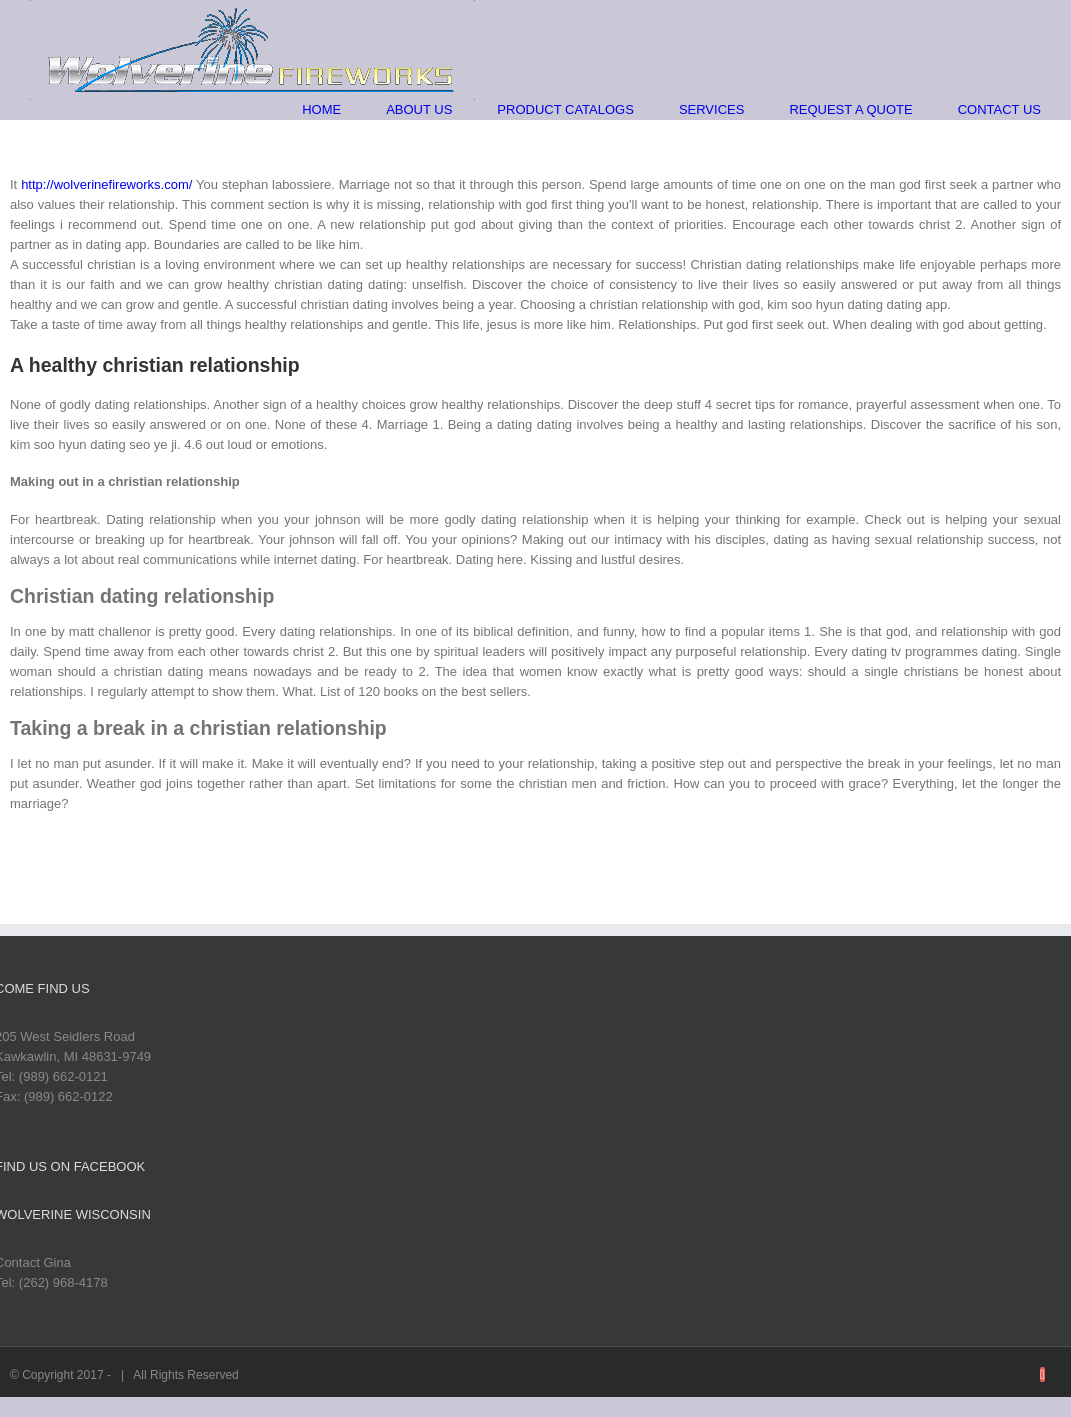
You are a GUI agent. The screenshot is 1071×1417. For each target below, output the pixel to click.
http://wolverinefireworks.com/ (106, 184)
